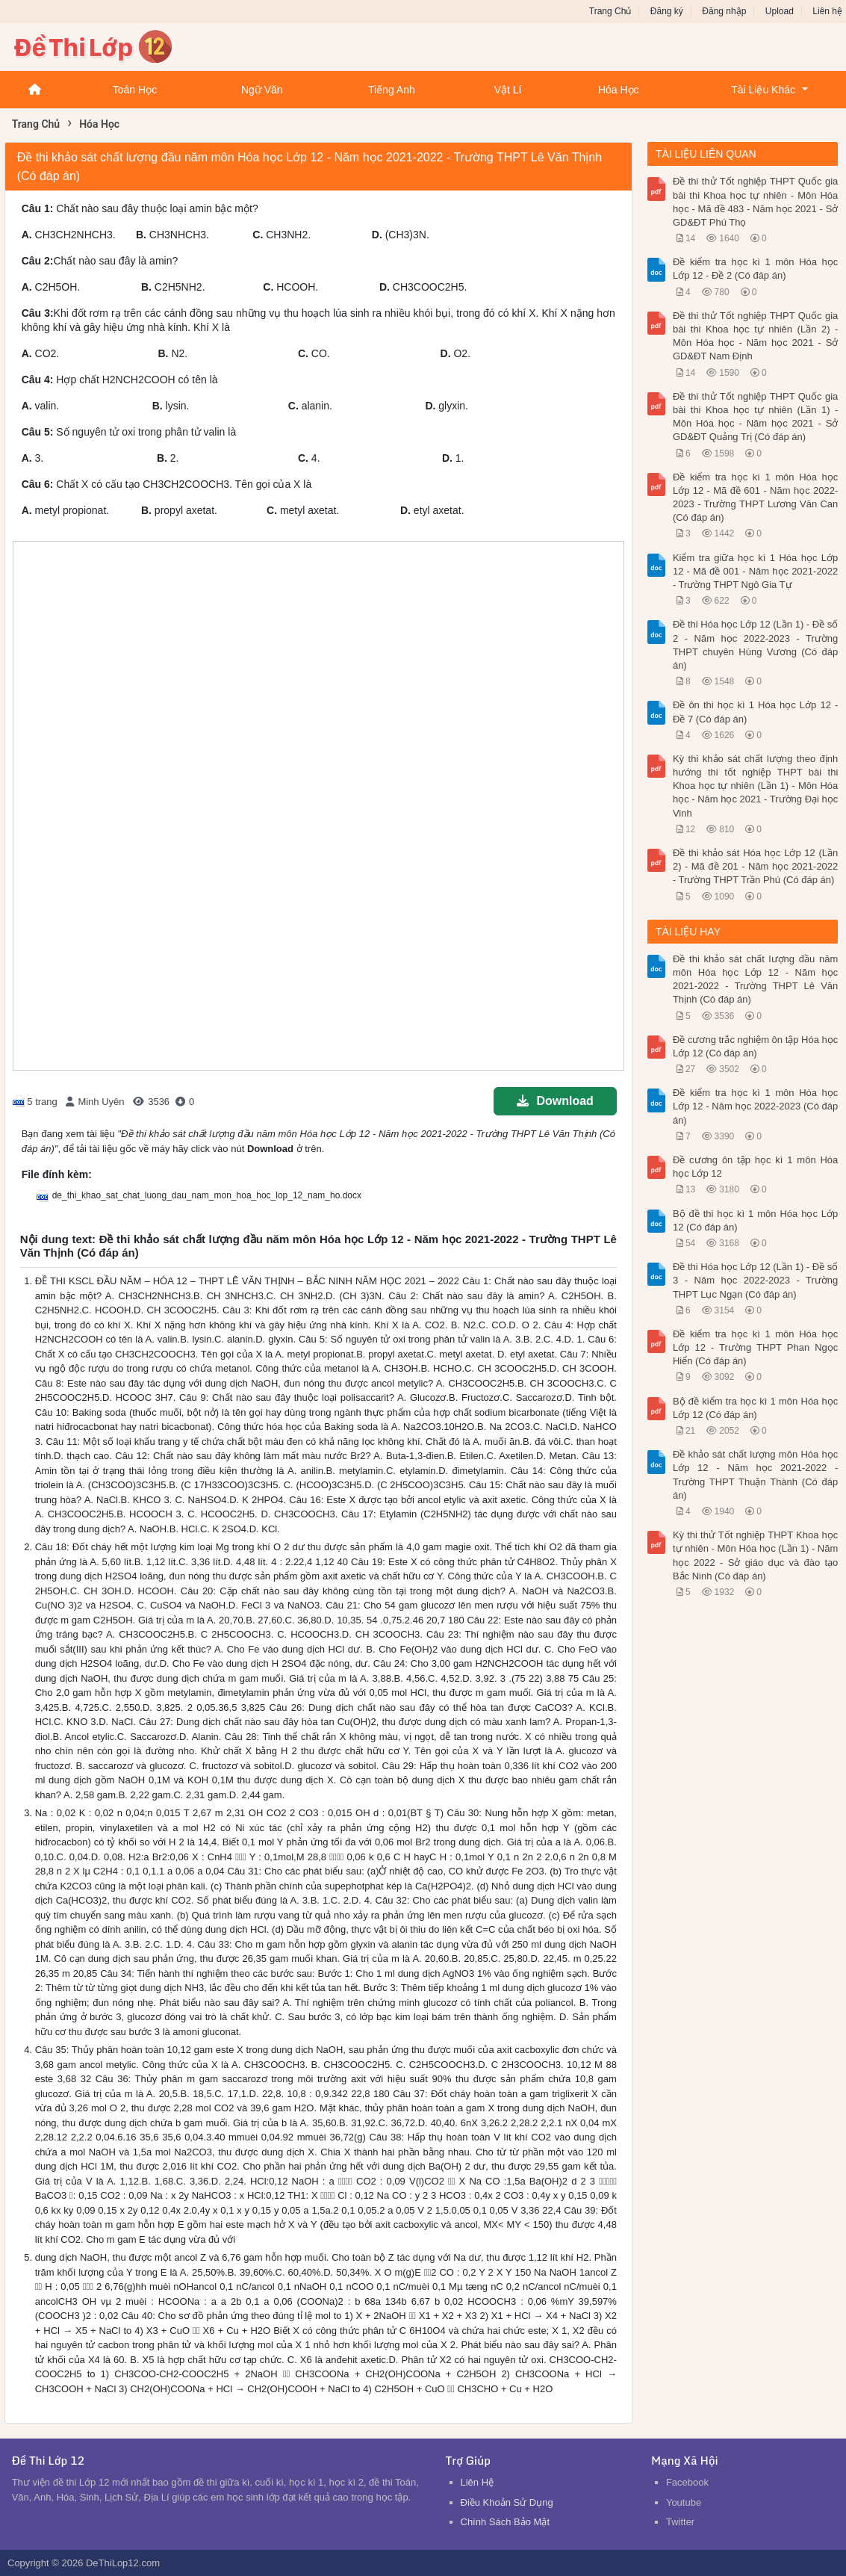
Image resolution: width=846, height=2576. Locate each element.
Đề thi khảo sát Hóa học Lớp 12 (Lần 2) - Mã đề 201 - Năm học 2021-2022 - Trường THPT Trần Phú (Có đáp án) (755, 866)
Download (555, 1101)
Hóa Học (618, 90)
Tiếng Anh (391, 90)
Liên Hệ (477, 2482)
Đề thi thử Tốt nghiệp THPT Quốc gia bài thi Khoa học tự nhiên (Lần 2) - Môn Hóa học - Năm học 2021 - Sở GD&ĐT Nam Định (755, 336)
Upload (779, 11)
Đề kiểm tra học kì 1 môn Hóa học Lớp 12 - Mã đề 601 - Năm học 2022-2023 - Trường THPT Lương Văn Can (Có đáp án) (755, 497)
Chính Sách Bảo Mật (505, 2521)
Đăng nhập (724, 11)
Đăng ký (666, 11)
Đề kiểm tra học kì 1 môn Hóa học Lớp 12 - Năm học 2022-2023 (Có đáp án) (755, 1106)
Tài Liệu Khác (763, 90)
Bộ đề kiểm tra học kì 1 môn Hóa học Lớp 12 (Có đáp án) (755, 1408)
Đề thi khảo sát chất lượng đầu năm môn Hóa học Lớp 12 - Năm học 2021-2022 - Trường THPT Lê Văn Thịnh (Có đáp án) (755, 979)
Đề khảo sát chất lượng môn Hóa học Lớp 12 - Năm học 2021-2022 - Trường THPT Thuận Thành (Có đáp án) (755, 1475)
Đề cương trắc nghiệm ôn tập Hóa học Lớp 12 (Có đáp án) (755, 1046)
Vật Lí (508, 90)
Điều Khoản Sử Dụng (507, 2502)
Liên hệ (827, 11)
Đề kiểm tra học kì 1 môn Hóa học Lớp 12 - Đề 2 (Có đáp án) (755, 268)
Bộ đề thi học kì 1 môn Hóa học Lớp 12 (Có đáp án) (755, 1220)
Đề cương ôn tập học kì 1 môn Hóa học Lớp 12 (755, 1166)
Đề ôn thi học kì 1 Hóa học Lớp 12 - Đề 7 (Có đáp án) (755, 711)
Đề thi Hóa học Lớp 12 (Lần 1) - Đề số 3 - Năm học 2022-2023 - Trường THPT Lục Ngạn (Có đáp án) (755, 1280)
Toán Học (135, 90)
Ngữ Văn (262, 90)
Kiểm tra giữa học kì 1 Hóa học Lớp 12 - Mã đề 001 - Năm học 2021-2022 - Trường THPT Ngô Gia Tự (755, 571)
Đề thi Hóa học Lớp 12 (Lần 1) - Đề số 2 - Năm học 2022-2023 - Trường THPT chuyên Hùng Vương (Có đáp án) (755, 645)
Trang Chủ (610, 11)
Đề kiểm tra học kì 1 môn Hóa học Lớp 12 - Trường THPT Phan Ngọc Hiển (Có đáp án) (755, 1347)
